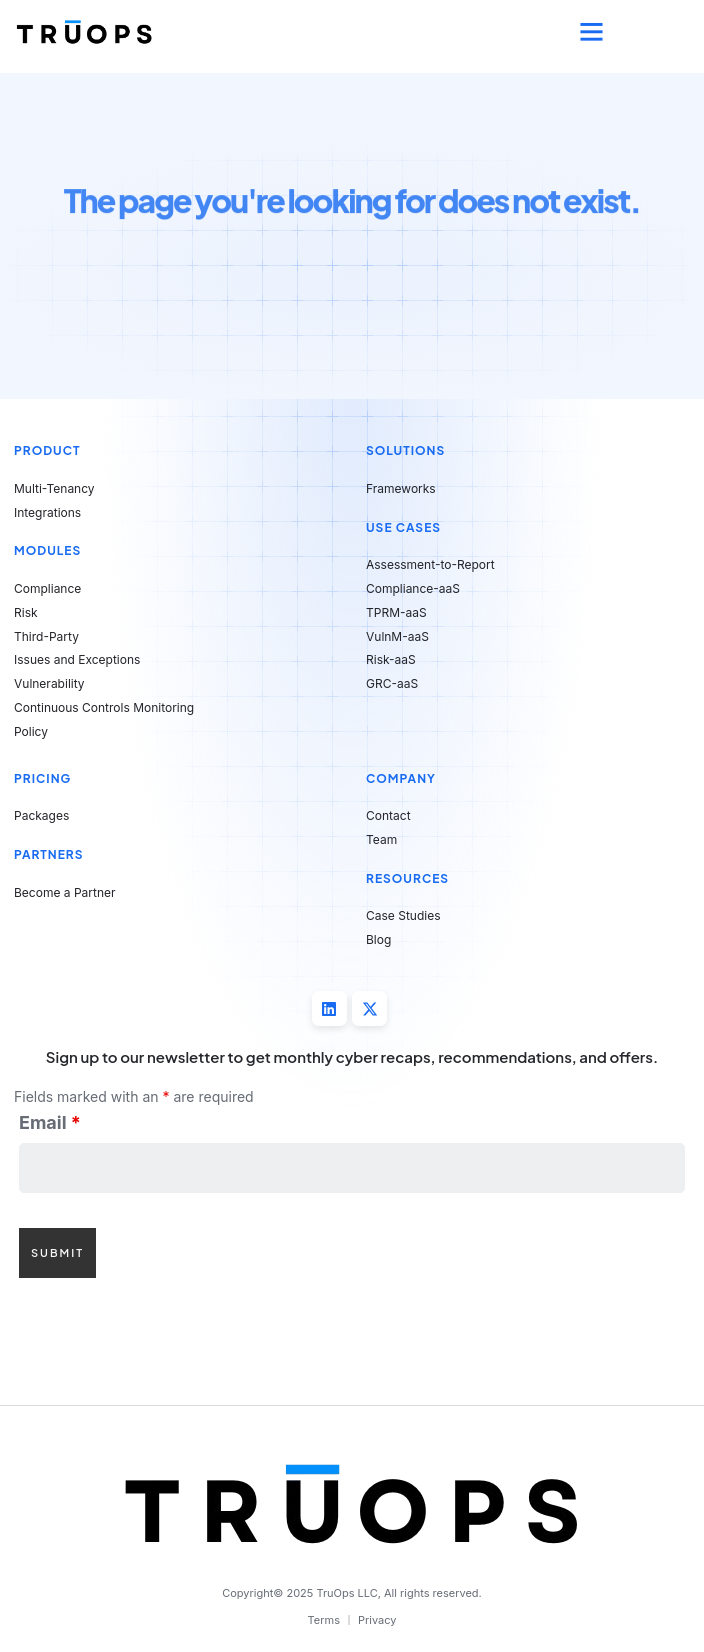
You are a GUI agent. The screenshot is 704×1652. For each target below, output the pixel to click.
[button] (592, 32)
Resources (407, 878)
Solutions (405, 450)
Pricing (42, 778)
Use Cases (403, 527)
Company (401, 778)
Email (50, 1123)
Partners (49, 854)
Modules (47, 550)
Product (47, 450)
